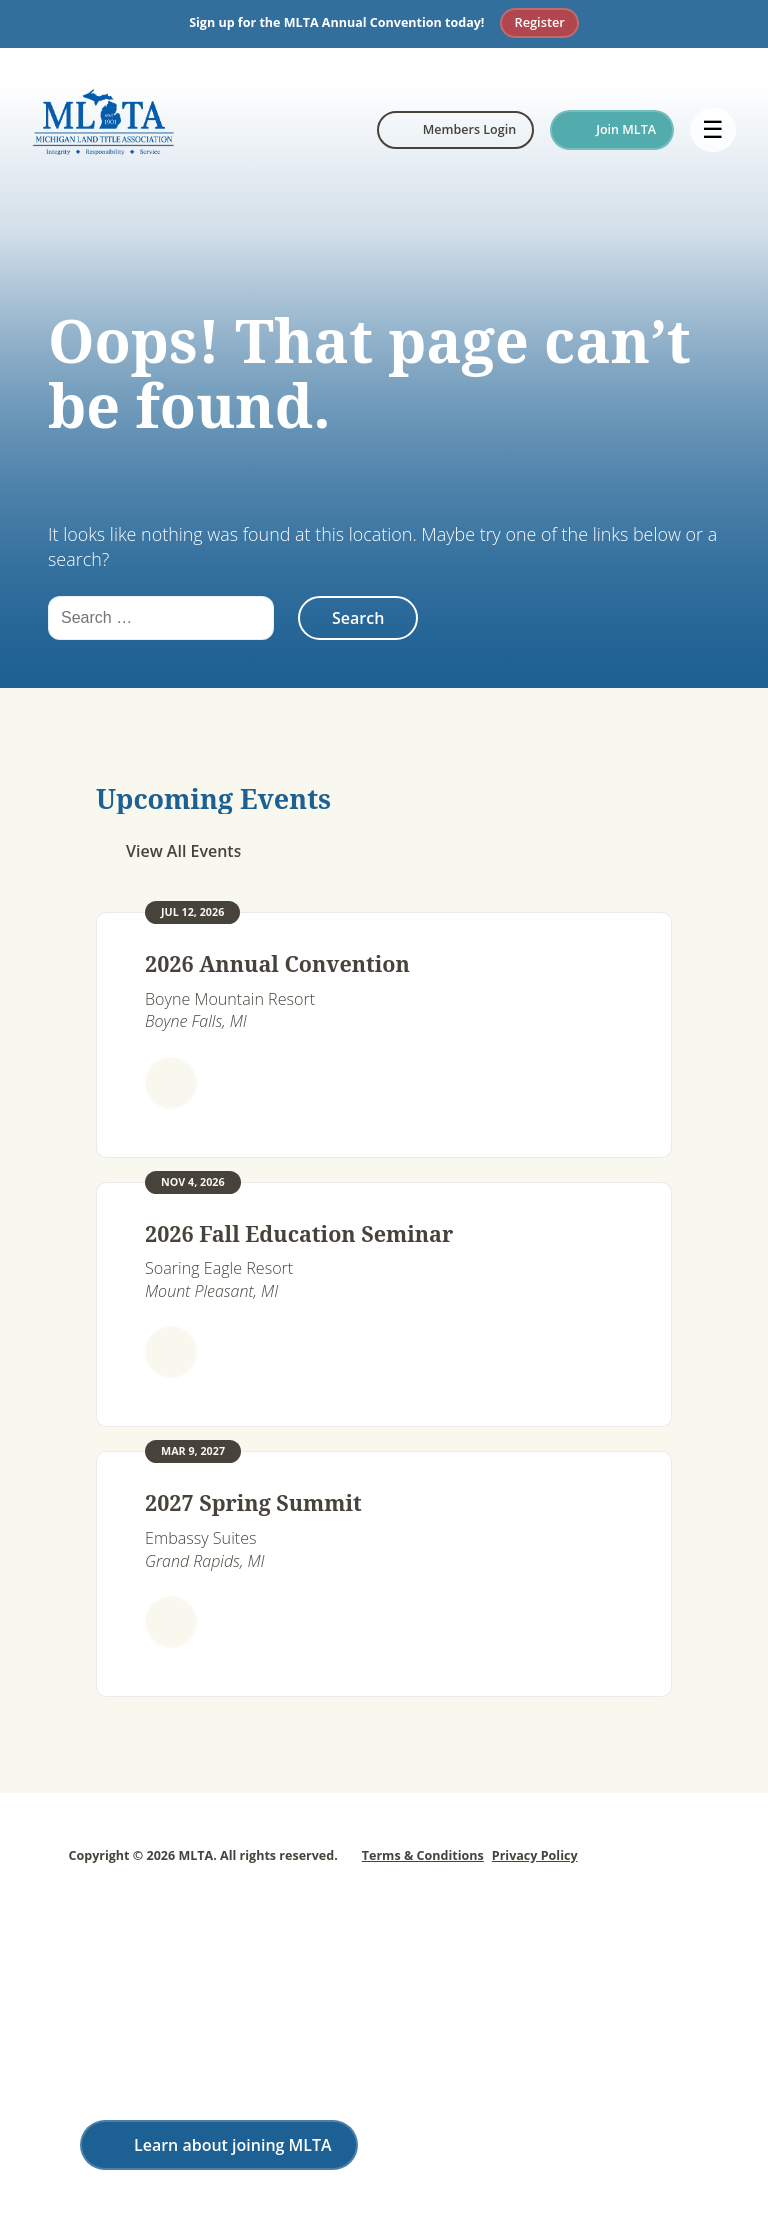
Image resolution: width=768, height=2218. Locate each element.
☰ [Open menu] (713, 129)
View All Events (183, 851)
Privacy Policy (535, 1855)
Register (539, 22)
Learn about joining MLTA (233, 2145)
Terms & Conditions (423, 1855)
